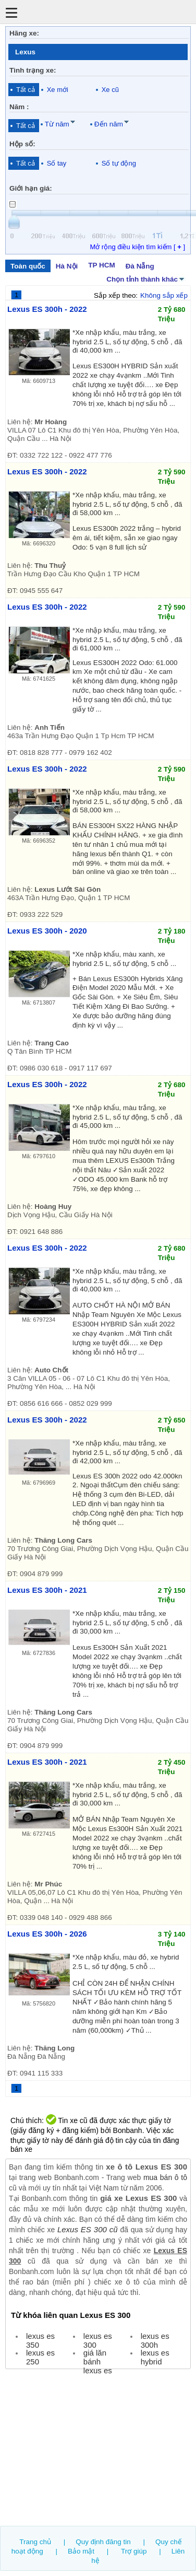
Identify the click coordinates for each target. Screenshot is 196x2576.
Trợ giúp (133, 2551)
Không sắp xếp (164, 295)
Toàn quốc (27, 266)
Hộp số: (22, 144)
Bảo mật (81, 2551)
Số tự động (119, 163)
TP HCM (101, 265)
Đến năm (108, 124)
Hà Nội (67, 266)
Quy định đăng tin (103, 2542)
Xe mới (57, 90)
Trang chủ (35, 2542)
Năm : (19, 107)
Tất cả (25, 90)
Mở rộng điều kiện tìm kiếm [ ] (137, 247)
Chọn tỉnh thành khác (146, 278)
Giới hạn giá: (30, 188)
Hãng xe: (24, 33)
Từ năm (57, 124)
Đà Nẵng (140, 266)
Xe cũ (110, 90)
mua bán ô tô (165, 2177)
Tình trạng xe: (32, 70)
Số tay (57, 163)
